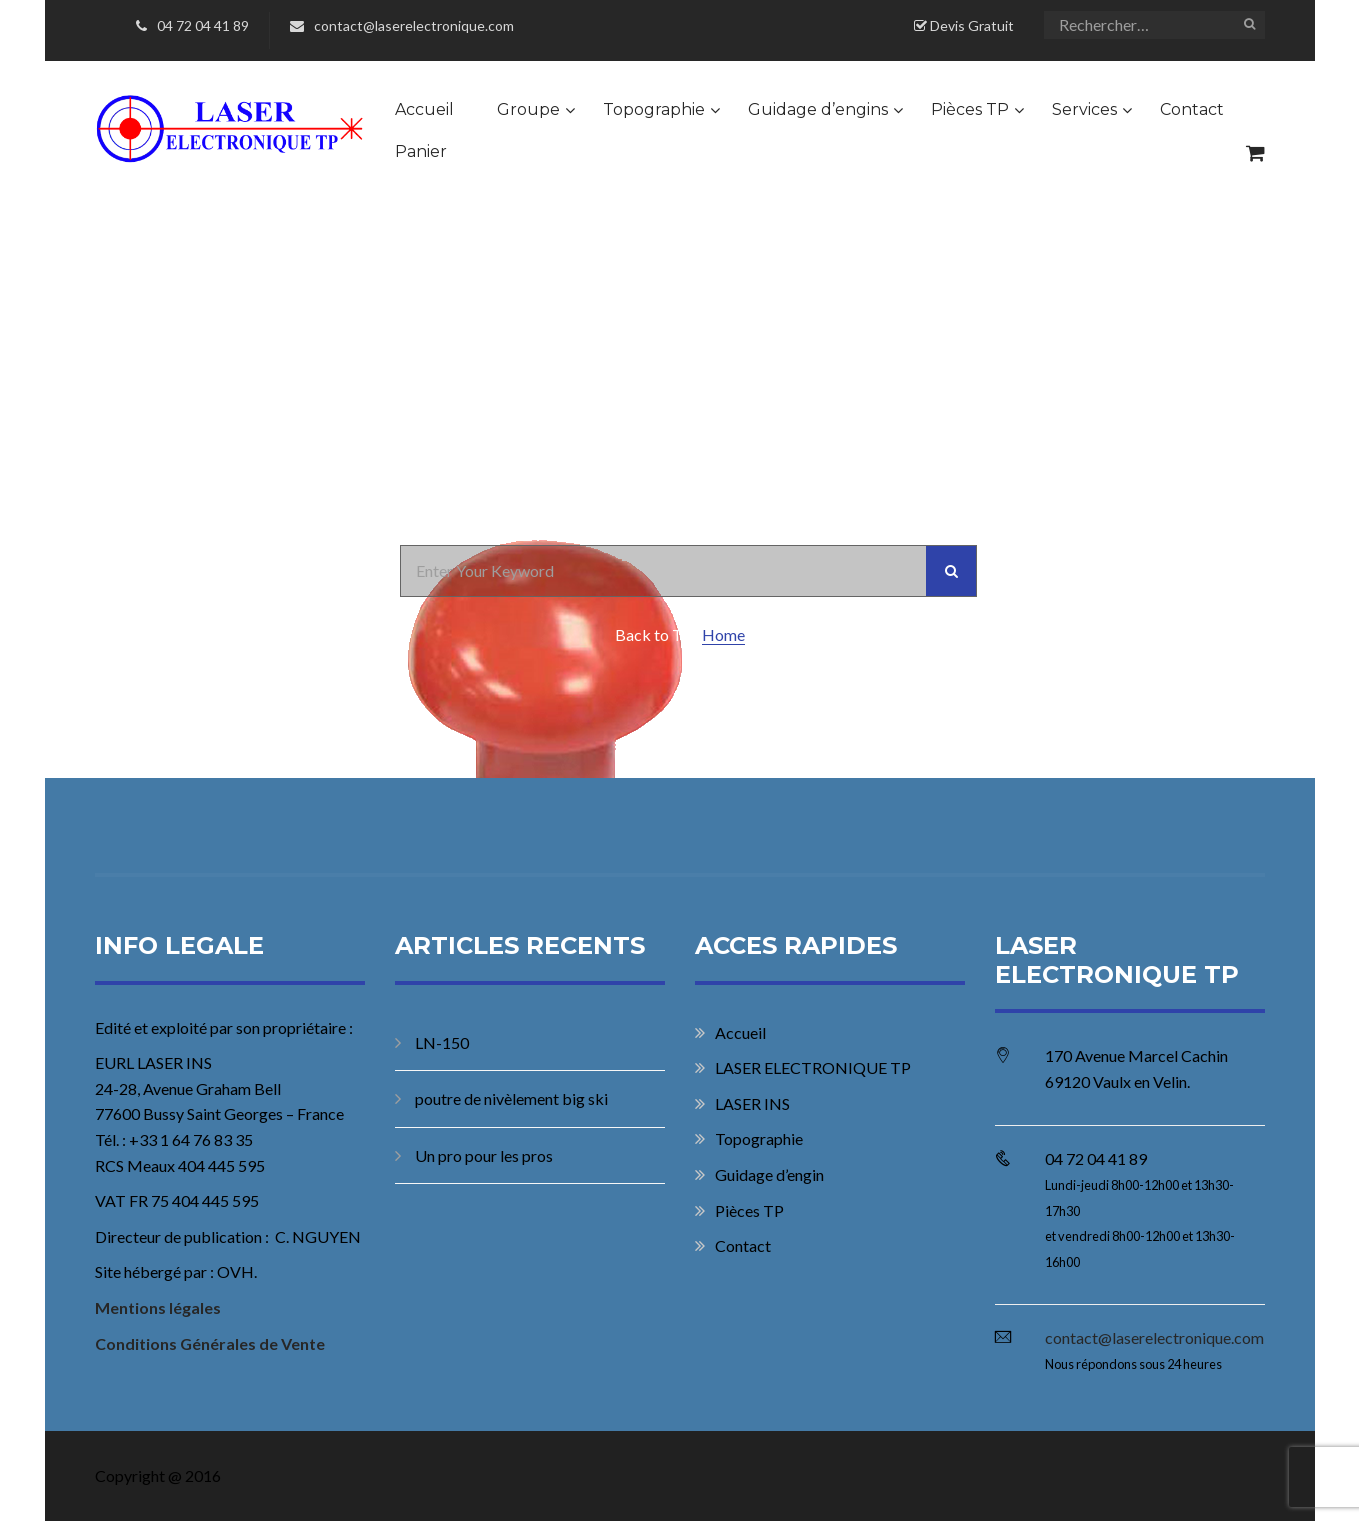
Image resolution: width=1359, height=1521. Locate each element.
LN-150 (442, 1042)
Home (723, 634)
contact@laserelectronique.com (402, 25)
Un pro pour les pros (484, 1155)
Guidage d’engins (818, 109)
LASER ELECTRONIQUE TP (813, 1067)
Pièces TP (970, 109)
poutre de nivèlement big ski (511, 1098)
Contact (1192, 109)
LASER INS (752, 1103)
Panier (421, 151)
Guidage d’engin (769, 1174)
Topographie (654, 109)
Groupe (528, 109)
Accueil (424, 109)
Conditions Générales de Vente (210, 1343)
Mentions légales (158, 1307)
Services (1084, 109)
